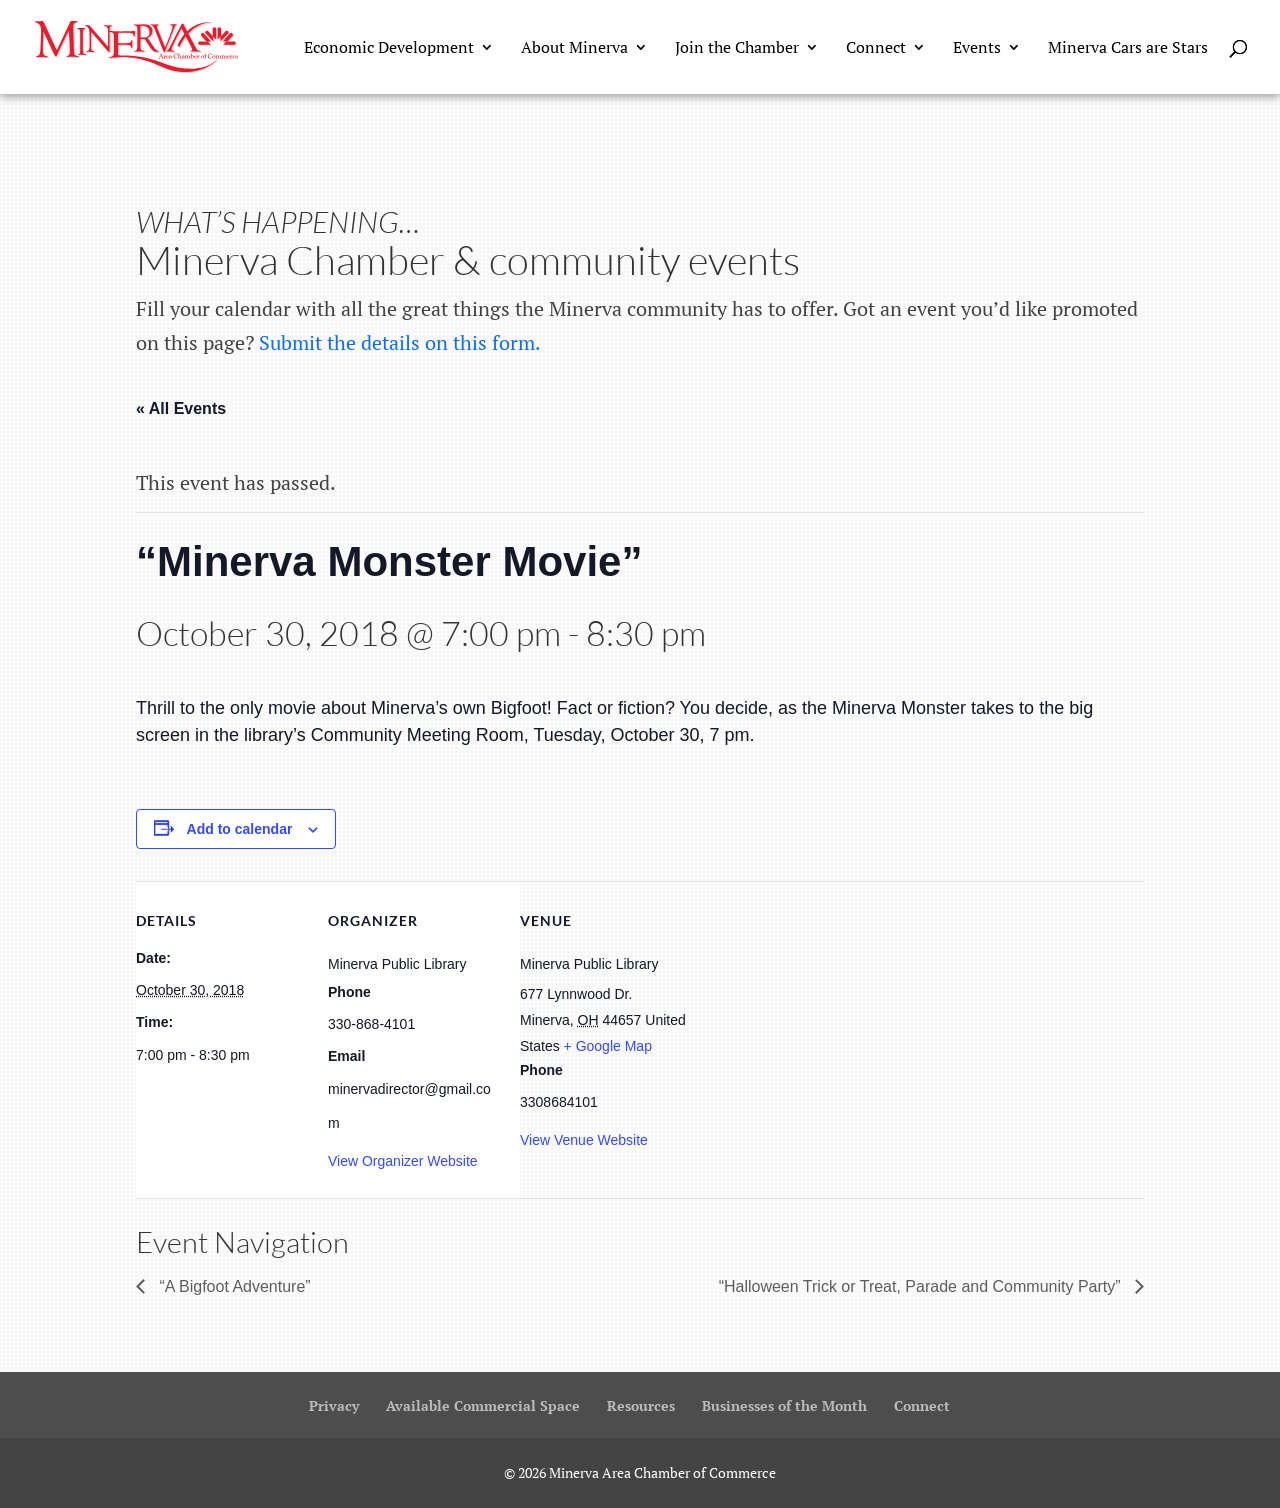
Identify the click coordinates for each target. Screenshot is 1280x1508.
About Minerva (574, 49)
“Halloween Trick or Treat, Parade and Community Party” (922, 1286)
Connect (876, 49)
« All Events (181, 408)
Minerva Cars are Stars (1128, 49)
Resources (641, 1405)
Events (977, 49)
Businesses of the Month (784, 1405)
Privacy (334, 1405)
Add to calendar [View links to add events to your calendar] (240, 829)
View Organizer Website (403, 1161)
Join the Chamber (737, 49)
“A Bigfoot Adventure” (233, 1286)
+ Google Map (608, 1046)
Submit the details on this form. (400, 342)
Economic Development (389, 49)
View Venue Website (584, 1140)
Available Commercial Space (483, 1405)
